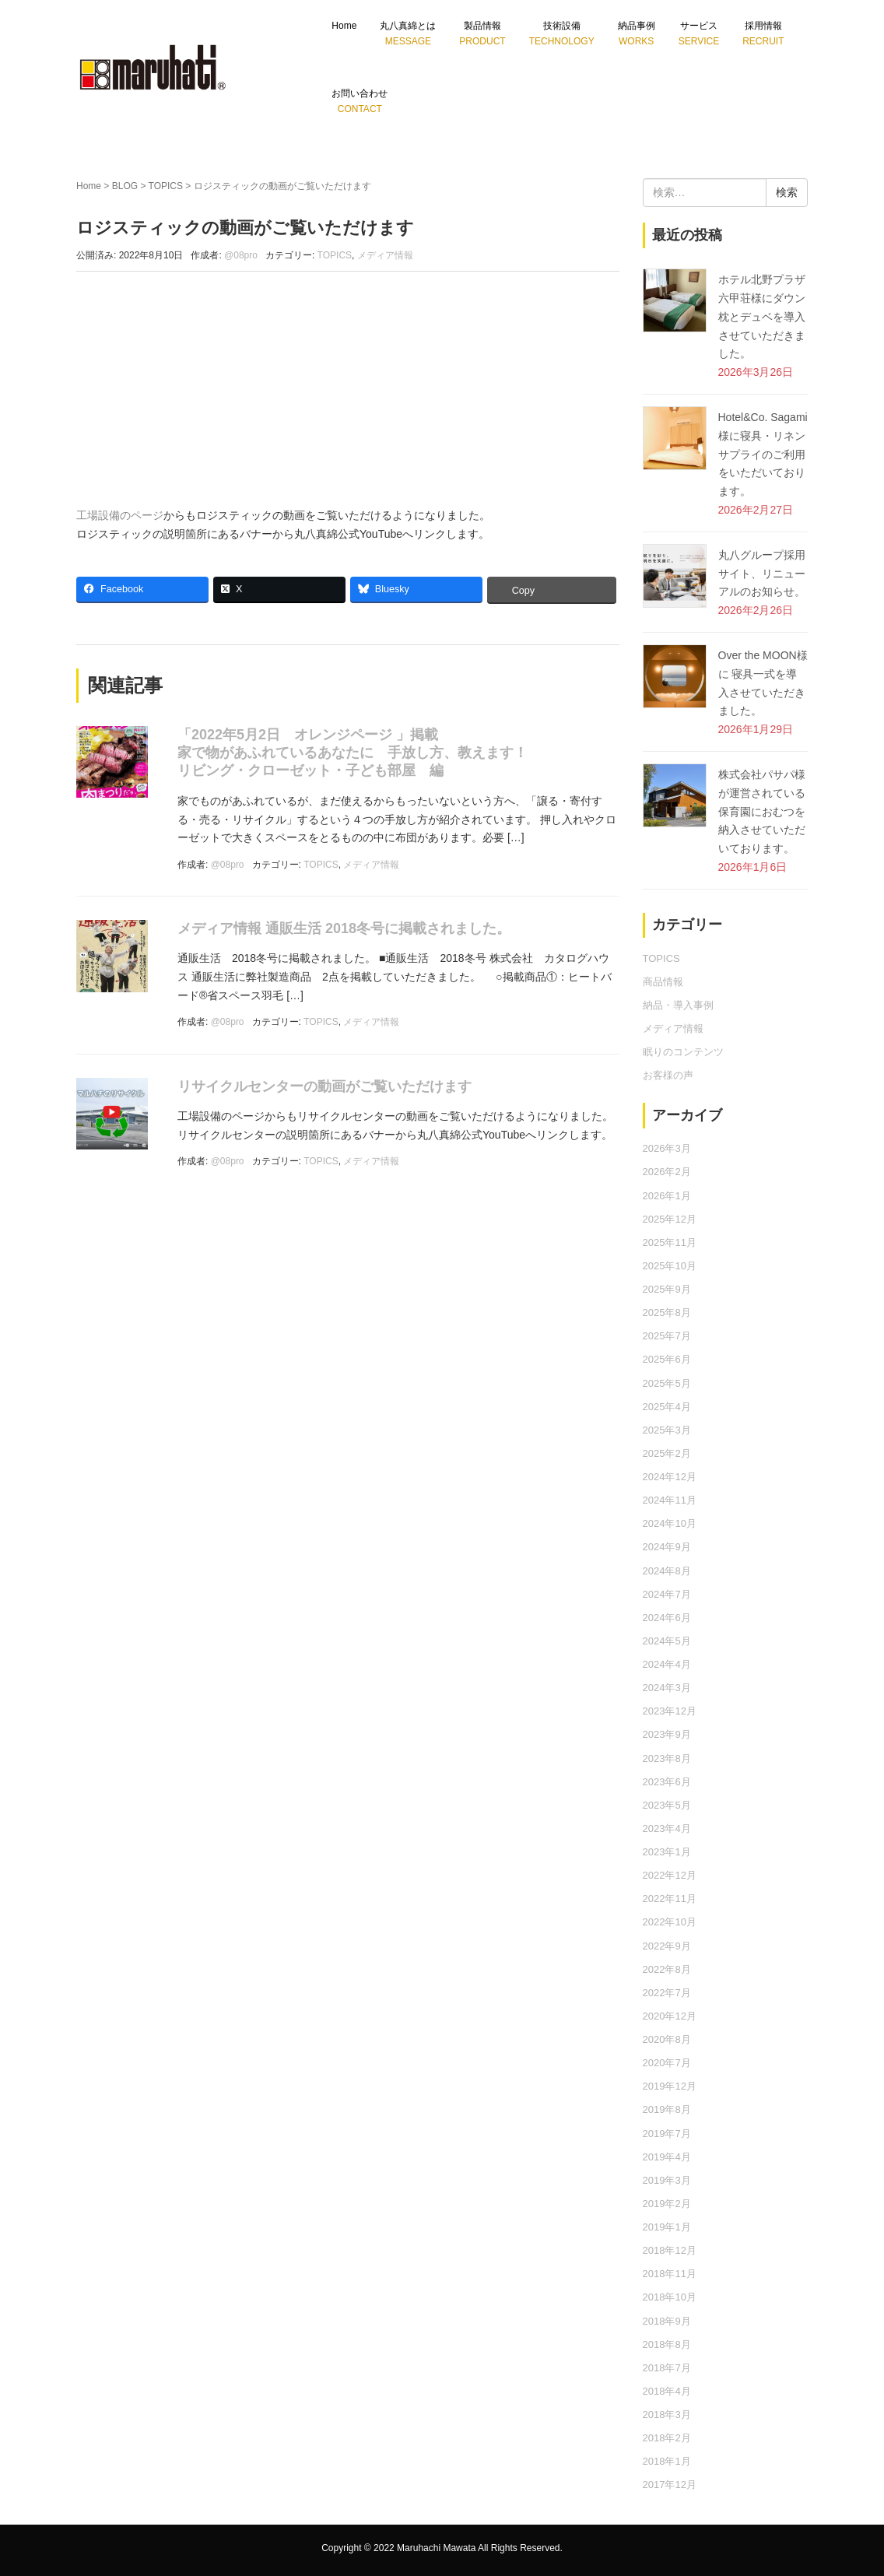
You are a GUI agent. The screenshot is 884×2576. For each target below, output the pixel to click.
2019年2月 (667, 2203)
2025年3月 (667, 1430)
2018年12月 (669, 2250)
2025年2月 (667, 1453)
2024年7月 (667, 1594)
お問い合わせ (360, 101)
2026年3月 (667, 1148)
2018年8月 (667, 2344)
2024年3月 (667, 1687)
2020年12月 (669, 2016)
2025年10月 (669, 1266)
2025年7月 (667, 1336)
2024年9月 (667, 1547)
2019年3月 (667, 2180)
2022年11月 (669, 1898)
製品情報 (482, 33)
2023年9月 (667, 1734)
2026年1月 (667, 1196)
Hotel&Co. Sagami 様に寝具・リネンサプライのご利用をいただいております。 (763, 454)
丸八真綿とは (408, 33)
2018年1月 (667, 2461)
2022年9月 (667, 1946)
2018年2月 (667, 2438)
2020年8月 (667, 2039)
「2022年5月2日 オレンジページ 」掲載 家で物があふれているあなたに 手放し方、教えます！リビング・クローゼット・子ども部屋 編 (352, 753)
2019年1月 (667, 2227)
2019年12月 (669, 2086)
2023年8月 (667, 1758)
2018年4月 (667, 2391)
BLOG (125, 186)
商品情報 (663, 982)
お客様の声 (668, 1075)
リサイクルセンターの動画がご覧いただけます (324, 1086)
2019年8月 (667, 2109)
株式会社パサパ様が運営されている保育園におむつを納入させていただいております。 (761, 811)
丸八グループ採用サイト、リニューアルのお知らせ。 (761, 573)
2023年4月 (667, 1828)
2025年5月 (667, 1383)
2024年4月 (667, 1664)
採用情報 (763, 33)
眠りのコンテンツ (683, 1052)
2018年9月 (667, 2321)
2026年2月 (667, 1171)
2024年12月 (669, 1477)
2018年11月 (669, 2273)
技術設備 (562, 33)
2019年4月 (667, 2157)
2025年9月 (667, 1289)
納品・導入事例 (678, 1005)
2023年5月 (667, 1805)
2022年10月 (669, 1922)
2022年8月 (667, 1969)
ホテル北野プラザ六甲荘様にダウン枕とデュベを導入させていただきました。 (761, 316)
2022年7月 (667, 1993)
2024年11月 (669, 1500)
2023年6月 (667, 1782)
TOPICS (166, 186)
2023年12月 (669, 1711)
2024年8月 (667, 1571)
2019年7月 (667, 2133)
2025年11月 (669, 1242)
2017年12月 (669, 2484)
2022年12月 (669, 1875)
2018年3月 (667, 2414)
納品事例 (636, 33)
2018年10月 (669, 2297)
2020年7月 (667, 2063)
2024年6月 (667, 1617)
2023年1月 (667, 1852)
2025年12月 (669, 1219)
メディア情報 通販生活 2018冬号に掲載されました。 (343, 928)
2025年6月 (667, 1359)
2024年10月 (669, 1523)
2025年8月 (667, 1312)
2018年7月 (667, 2368)
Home (344, 25)
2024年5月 (667, 1641)
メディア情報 (385, 255)
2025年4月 (667, 1407)
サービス (699, 33)
